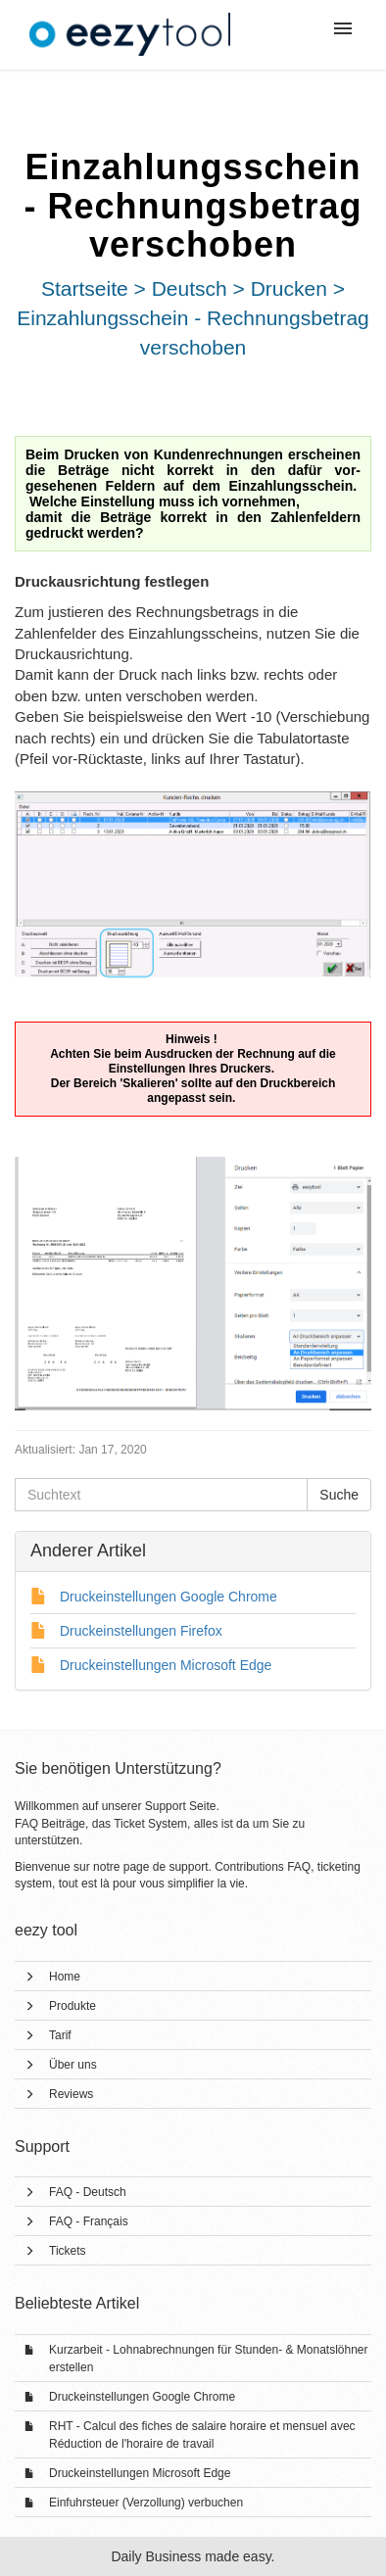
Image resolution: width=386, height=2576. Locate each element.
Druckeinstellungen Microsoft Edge (139, 2473)
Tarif (60, 2035)
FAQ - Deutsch (87, 2192)
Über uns (73, 2065)
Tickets (67, 2251)
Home (64, 1976)
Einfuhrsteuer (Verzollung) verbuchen (146, 2502)
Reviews (71, 2094)
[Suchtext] (161, 1494)
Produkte (72, 2006)
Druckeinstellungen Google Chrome (142, 2397)
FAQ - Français (88, 2221)
